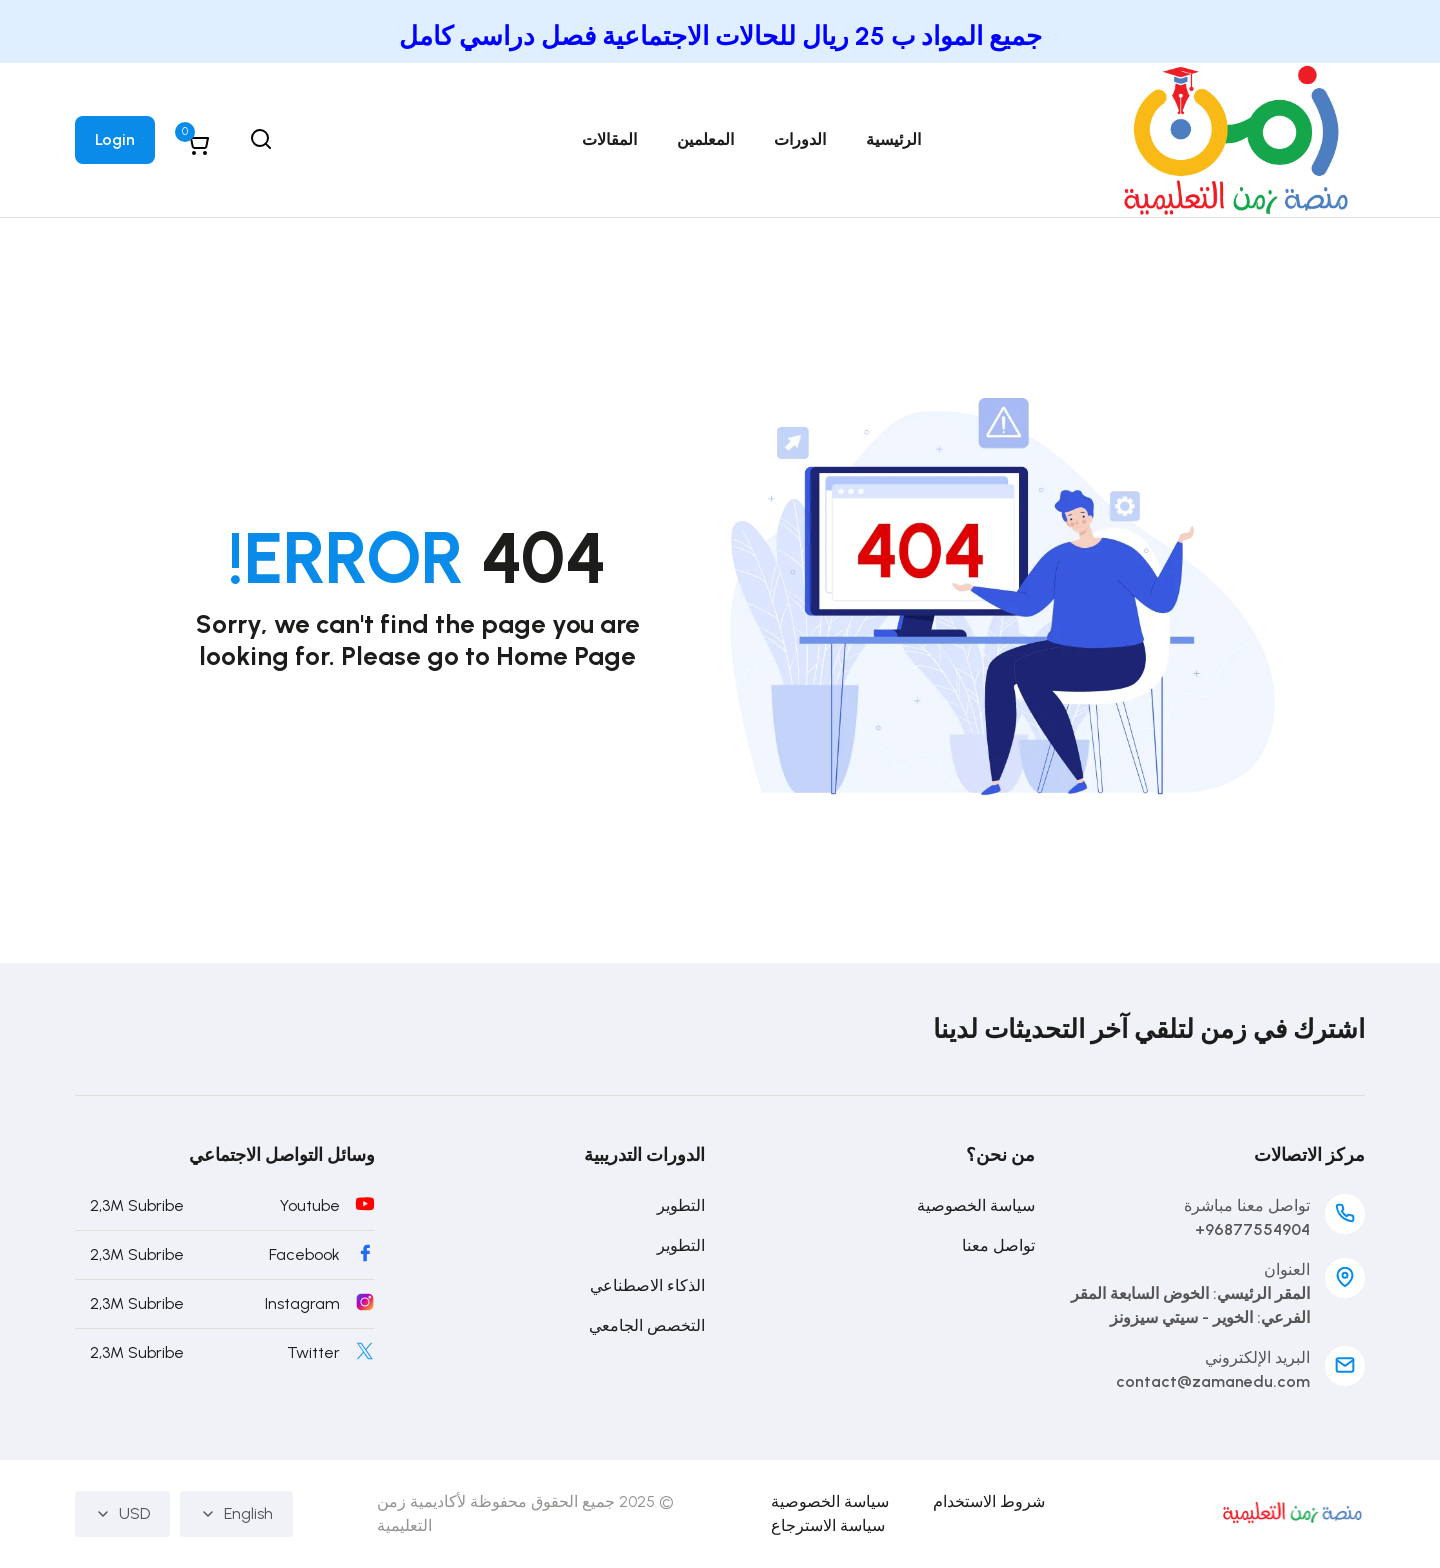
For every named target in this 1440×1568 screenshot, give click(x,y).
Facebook (304, 1254)
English (236, 1513)
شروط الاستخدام (989, 1501)
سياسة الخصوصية (976, 1205)
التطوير (681, 1205)
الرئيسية (893, 139)
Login (115, 139)
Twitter (313, 1352)
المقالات (609, 139)
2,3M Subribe (137, 1205)
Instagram (302, 1303)
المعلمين (705, 139)
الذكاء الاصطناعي (647, 1285)
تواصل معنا (998, 1245)
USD (122, 1513)
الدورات (800, 139)
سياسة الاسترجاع (828, 1525)
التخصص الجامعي (647, 1325)
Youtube (310, 1205)
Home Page (566, 656)
